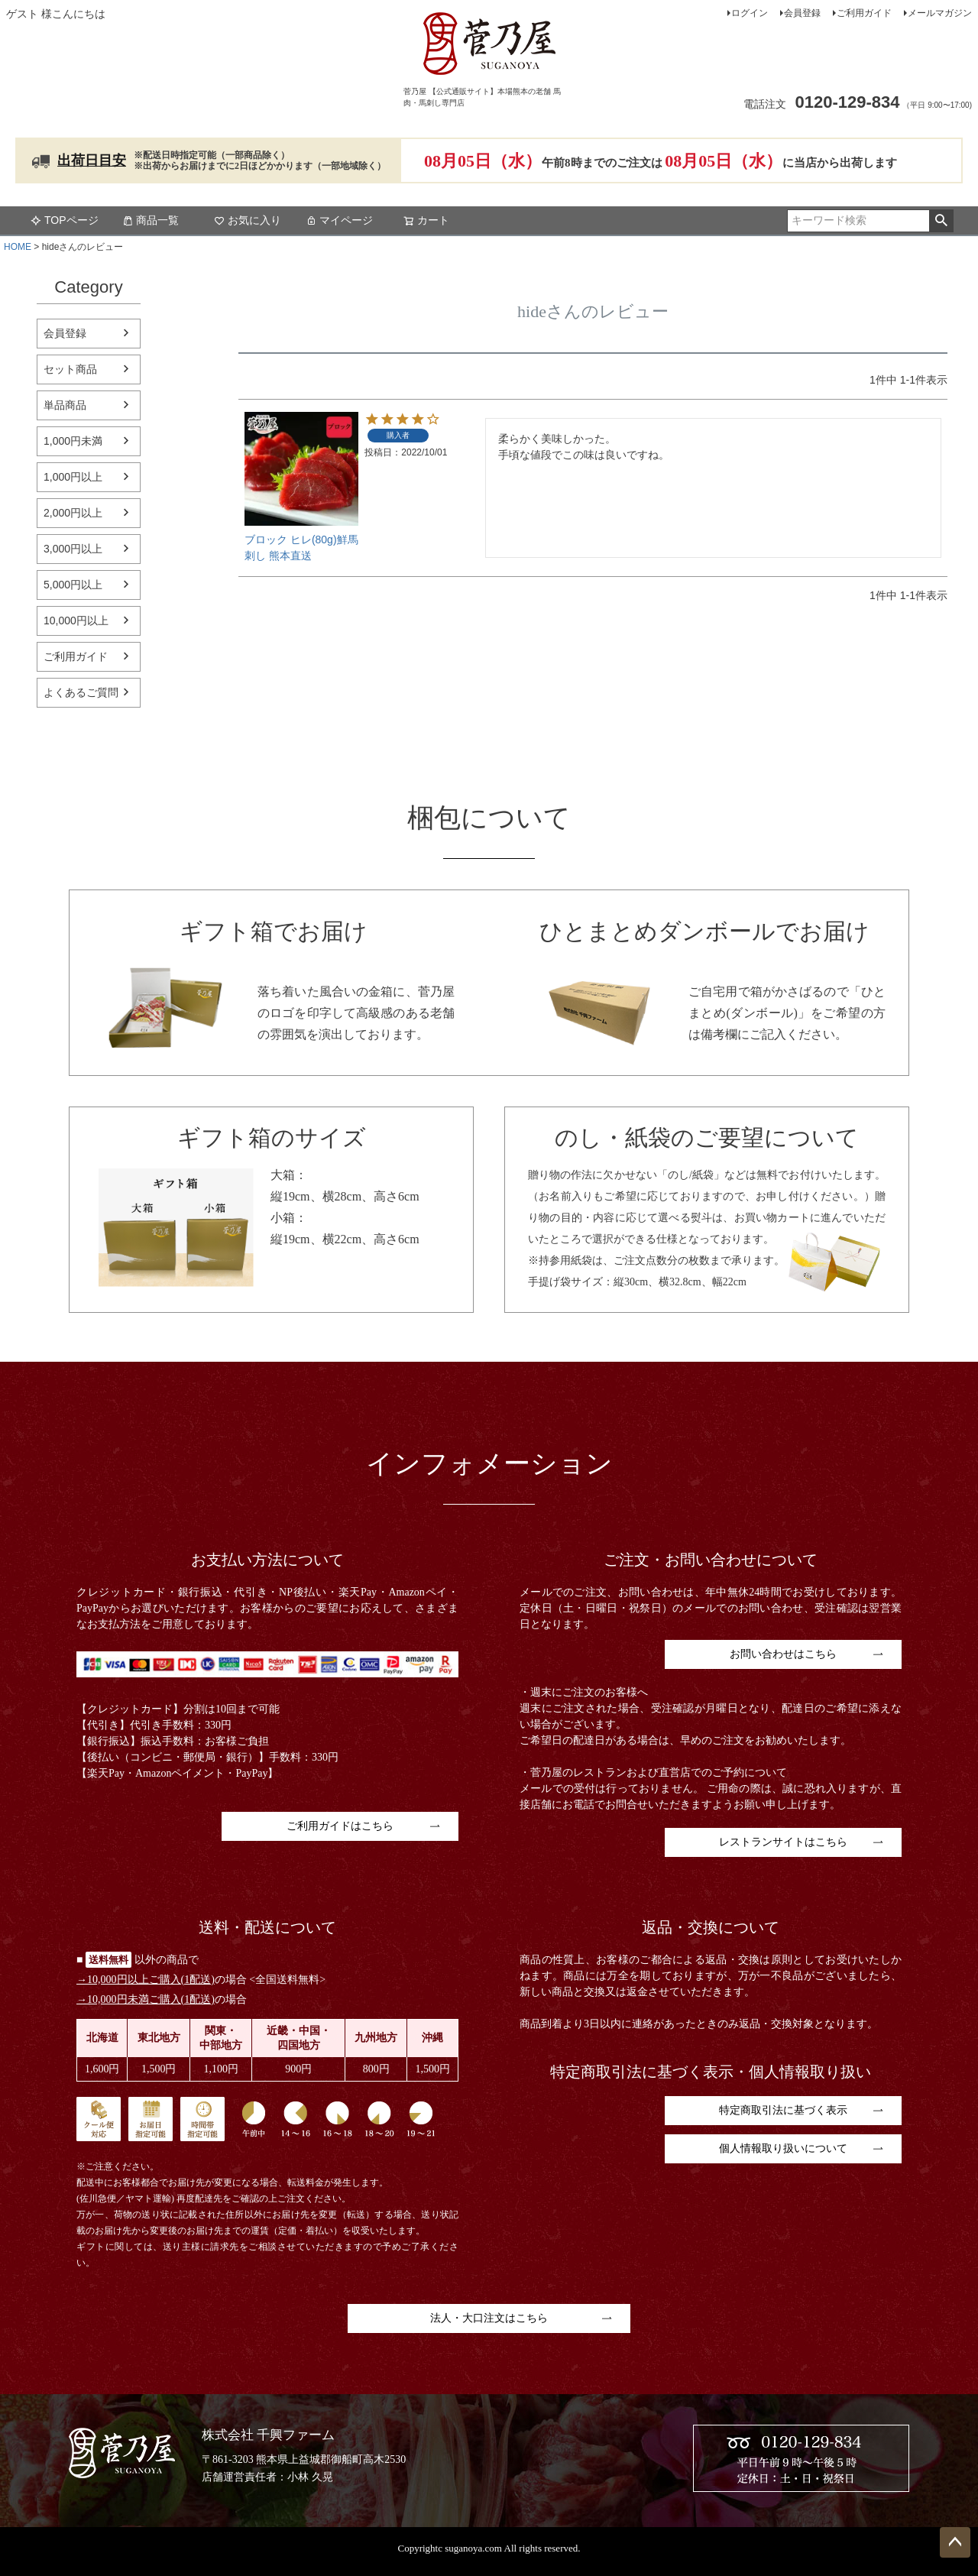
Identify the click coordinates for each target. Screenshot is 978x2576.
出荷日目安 (91, 160)
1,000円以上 (73, 477)
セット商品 (70, 369)
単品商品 (65, 405)
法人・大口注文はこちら (489, 2318)
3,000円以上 (73, 549)
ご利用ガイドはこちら (340, 1826)
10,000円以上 (76, 620)
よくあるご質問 (81, 692)
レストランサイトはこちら (783, 1842)
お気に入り (247, 220)
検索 (941, 221)
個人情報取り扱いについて (783, 2148)
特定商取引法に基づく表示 (783, 2110)
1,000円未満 (73, 441)
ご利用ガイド (864, 13)
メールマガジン (940, 13)
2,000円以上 (73, 513)
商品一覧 (150, 220)
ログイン (749, 13)
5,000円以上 (73, 584)
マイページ (339, 220)
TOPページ (65, 220)
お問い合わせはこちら (783, 1654)
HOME (17, 246)
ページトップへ (955, 2542)
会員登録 (802, 13)
